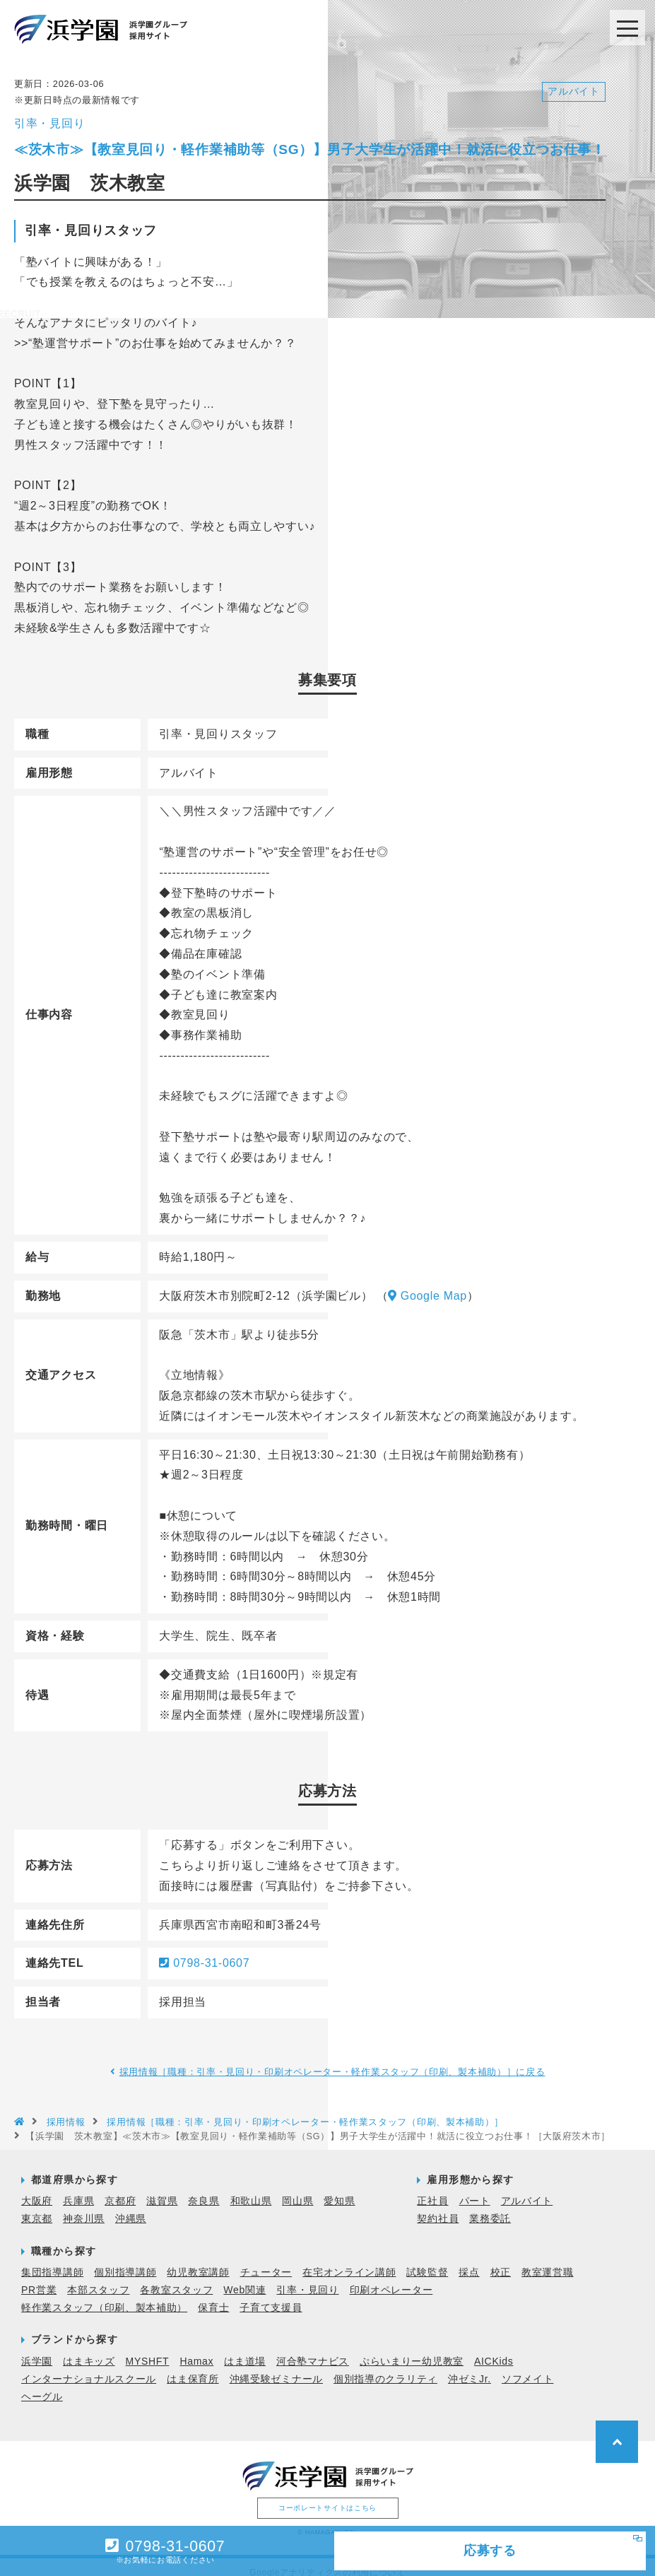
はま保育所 (193, 2366)
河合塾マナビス (312, 2349)
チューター (266, 2260)
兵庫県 (78, 2189)
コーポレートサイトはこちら (327, 2496)
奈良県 (203, 2189)
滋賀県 (161, 2189)
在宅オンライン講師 (349, 2260)
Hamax (196, 2349)
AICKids (493, 2349)
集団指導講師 (52, 2260)
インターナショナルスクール (88, 2366)
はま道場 (245, 2349)
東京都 (36, 2207)
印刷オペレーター (391, 2278)
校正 (500, 2260)
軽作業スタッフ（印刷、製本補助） (104, 2296)
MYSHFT (148, 2349)
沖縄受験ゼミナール (276, 2366)
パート (474, 2189)
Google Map (427, 1284)
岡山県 (297, 2189)
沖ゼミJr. (469, 2366)
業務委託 (490, 2207)
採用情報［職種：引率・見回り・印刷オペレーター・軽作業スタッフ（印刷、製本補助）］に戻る (332, 2060)
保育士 (213, 2296)
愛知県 (339, 2189)
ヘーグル (42, 2384)
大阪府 (36, 2189)
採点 (469, 2260)
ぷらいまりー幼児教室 (412, 2349)
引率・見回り (307, 2278)
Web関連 (244, 2278)
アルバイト (527, 2189)
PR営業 (39, 2278)
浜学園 (36, 2349)
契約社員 (438, 2207)
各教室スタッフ (176, 2278)
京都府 (120, 2189)
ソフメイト (528, 2366)
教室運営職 (547, 2260)
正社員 (432, 2189)
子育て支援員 (271, 2296)
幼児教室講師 (198, 2260)
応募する (468, 2548)
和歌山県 (251, 2189)
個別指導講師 (125, 2260)
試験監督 (427, 2260)
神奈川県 (84, 2207)
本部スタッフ (98, 2278)
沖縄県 (130, 2207)
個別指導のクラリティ (385, 2366)
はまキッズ (89, 2349)
